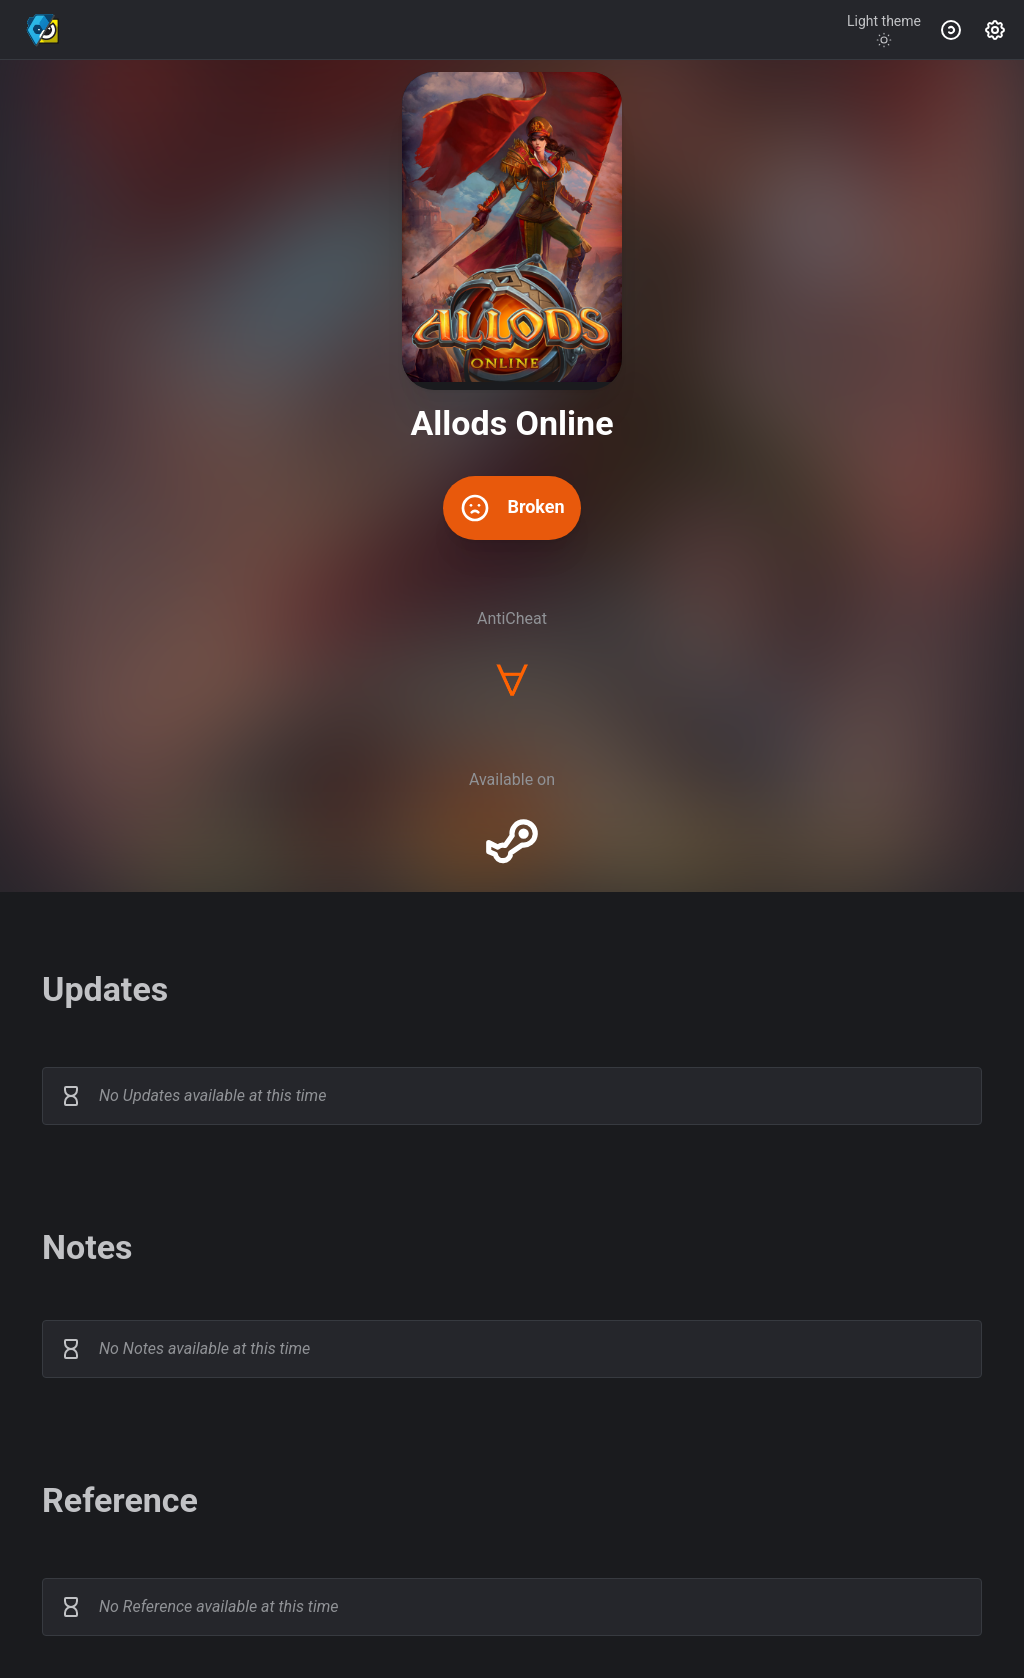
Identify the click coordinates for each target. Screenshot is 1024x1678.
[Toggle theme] (884, 30)
